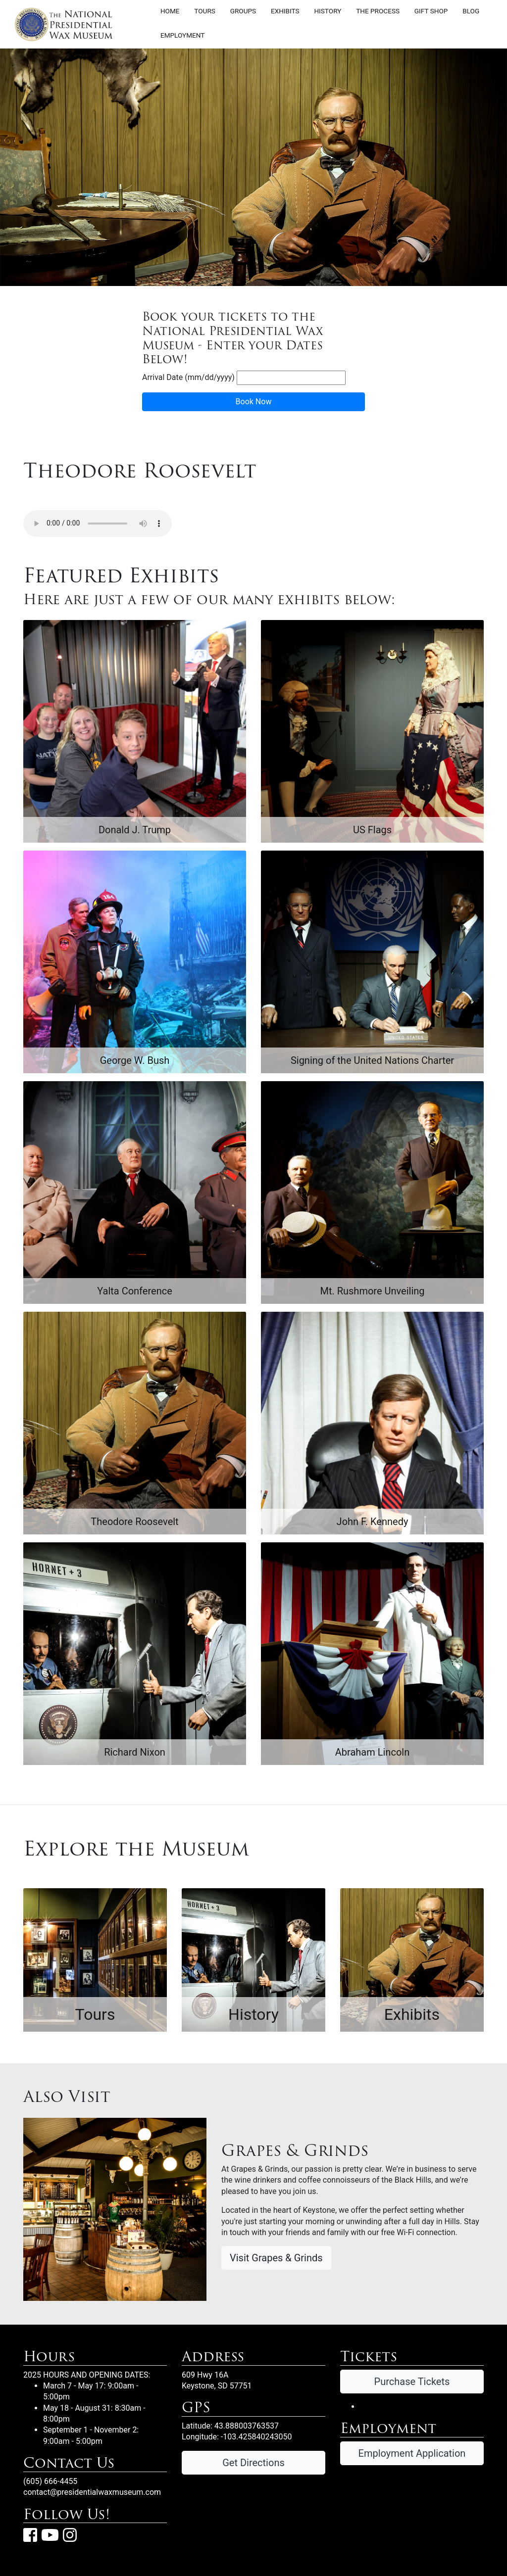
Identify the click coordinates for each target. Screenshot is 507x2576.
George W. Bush (135, 1060)
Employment (182, 34)
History (327, 10)
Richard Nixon (134, 1752)
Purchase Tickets (412, 2381)
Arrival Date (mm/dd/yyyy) (188, 377)
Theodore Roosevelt (134, 1521)
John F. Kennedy (372, 1521)
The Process (378, 10)
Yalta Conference (134, 1291)
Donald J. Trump (135, 830)
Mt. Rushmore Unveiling (372, 1291)
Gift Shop (431, 10)
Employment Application (412, 2453)
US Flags (372, 830)
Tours (204, 10)
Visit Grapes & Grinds (276, 2258)
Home (170, 10)
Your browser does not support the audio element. (97, 523)
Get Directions (253, 2463)
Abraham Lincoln (372, 1752)
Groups (243, 10)
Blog (470, 10)
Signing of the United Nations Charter (372, 1060)
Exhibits (285, 10)
